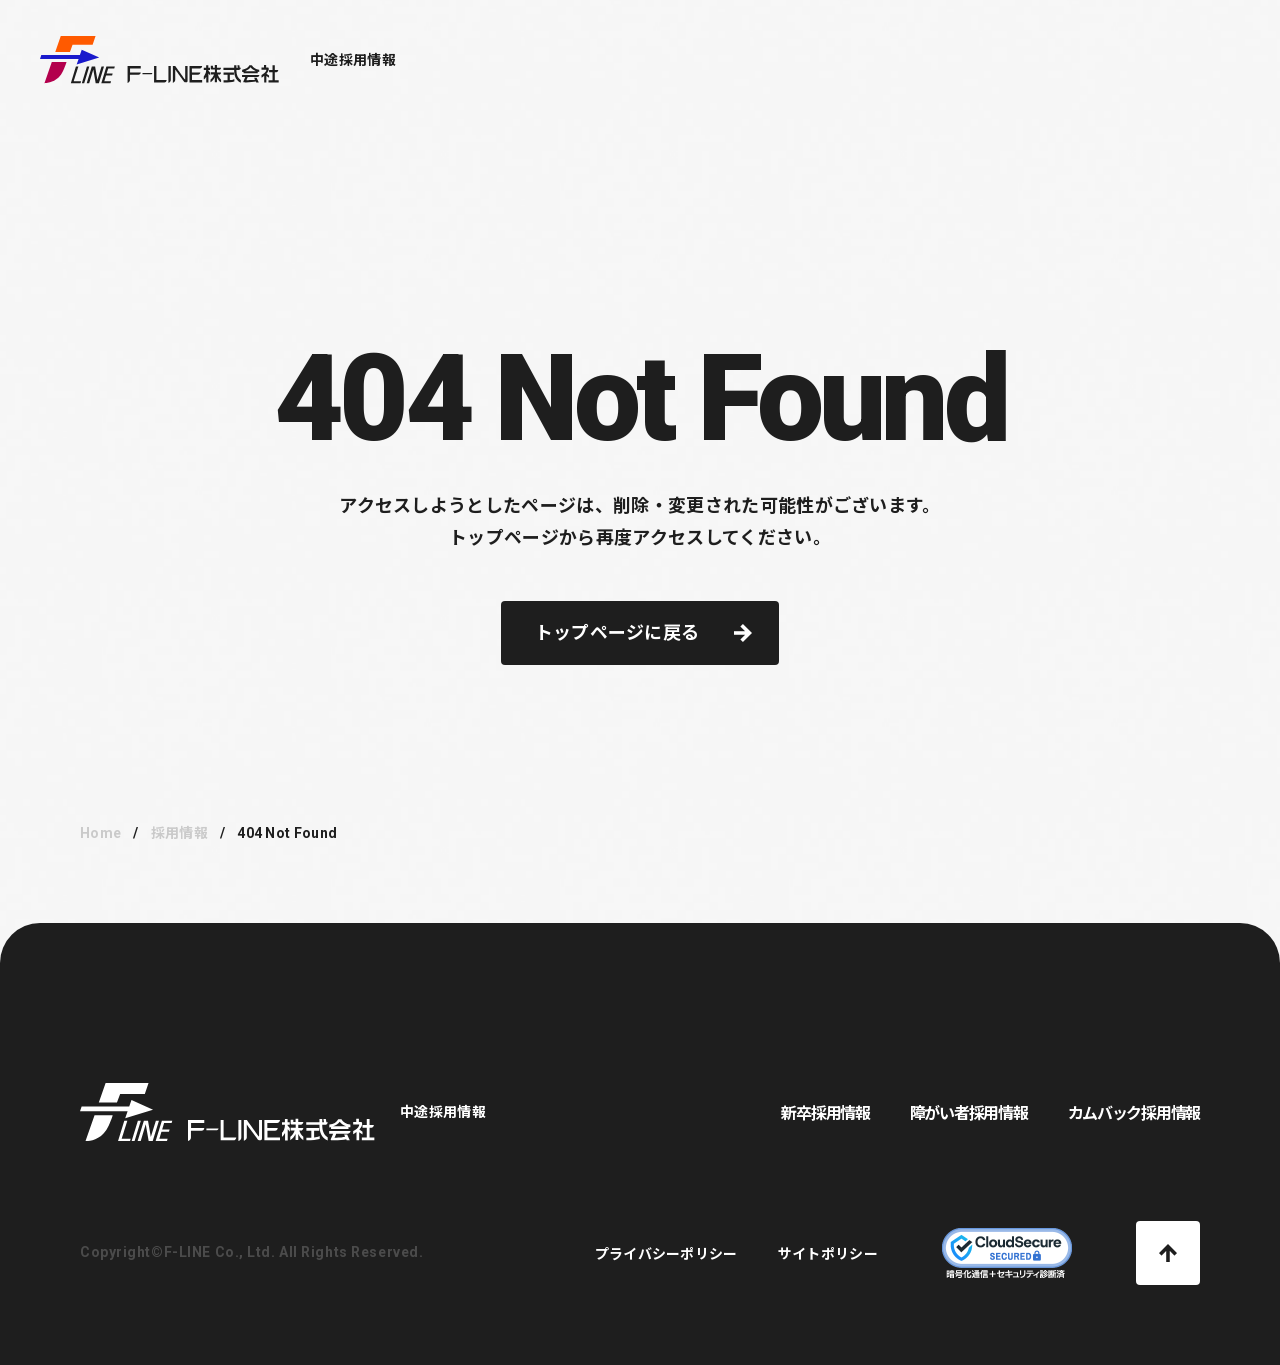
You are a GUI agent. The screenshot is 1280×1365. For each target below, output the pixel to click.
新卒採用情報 (825, 1113)
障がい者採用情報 (969, 1113)
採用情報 (179, 833)
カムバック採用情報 (1134, 1113)
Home (100, 833)
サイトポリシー (828, 1254)
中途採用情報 (353, 60)
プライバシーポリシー (666, 1254)
